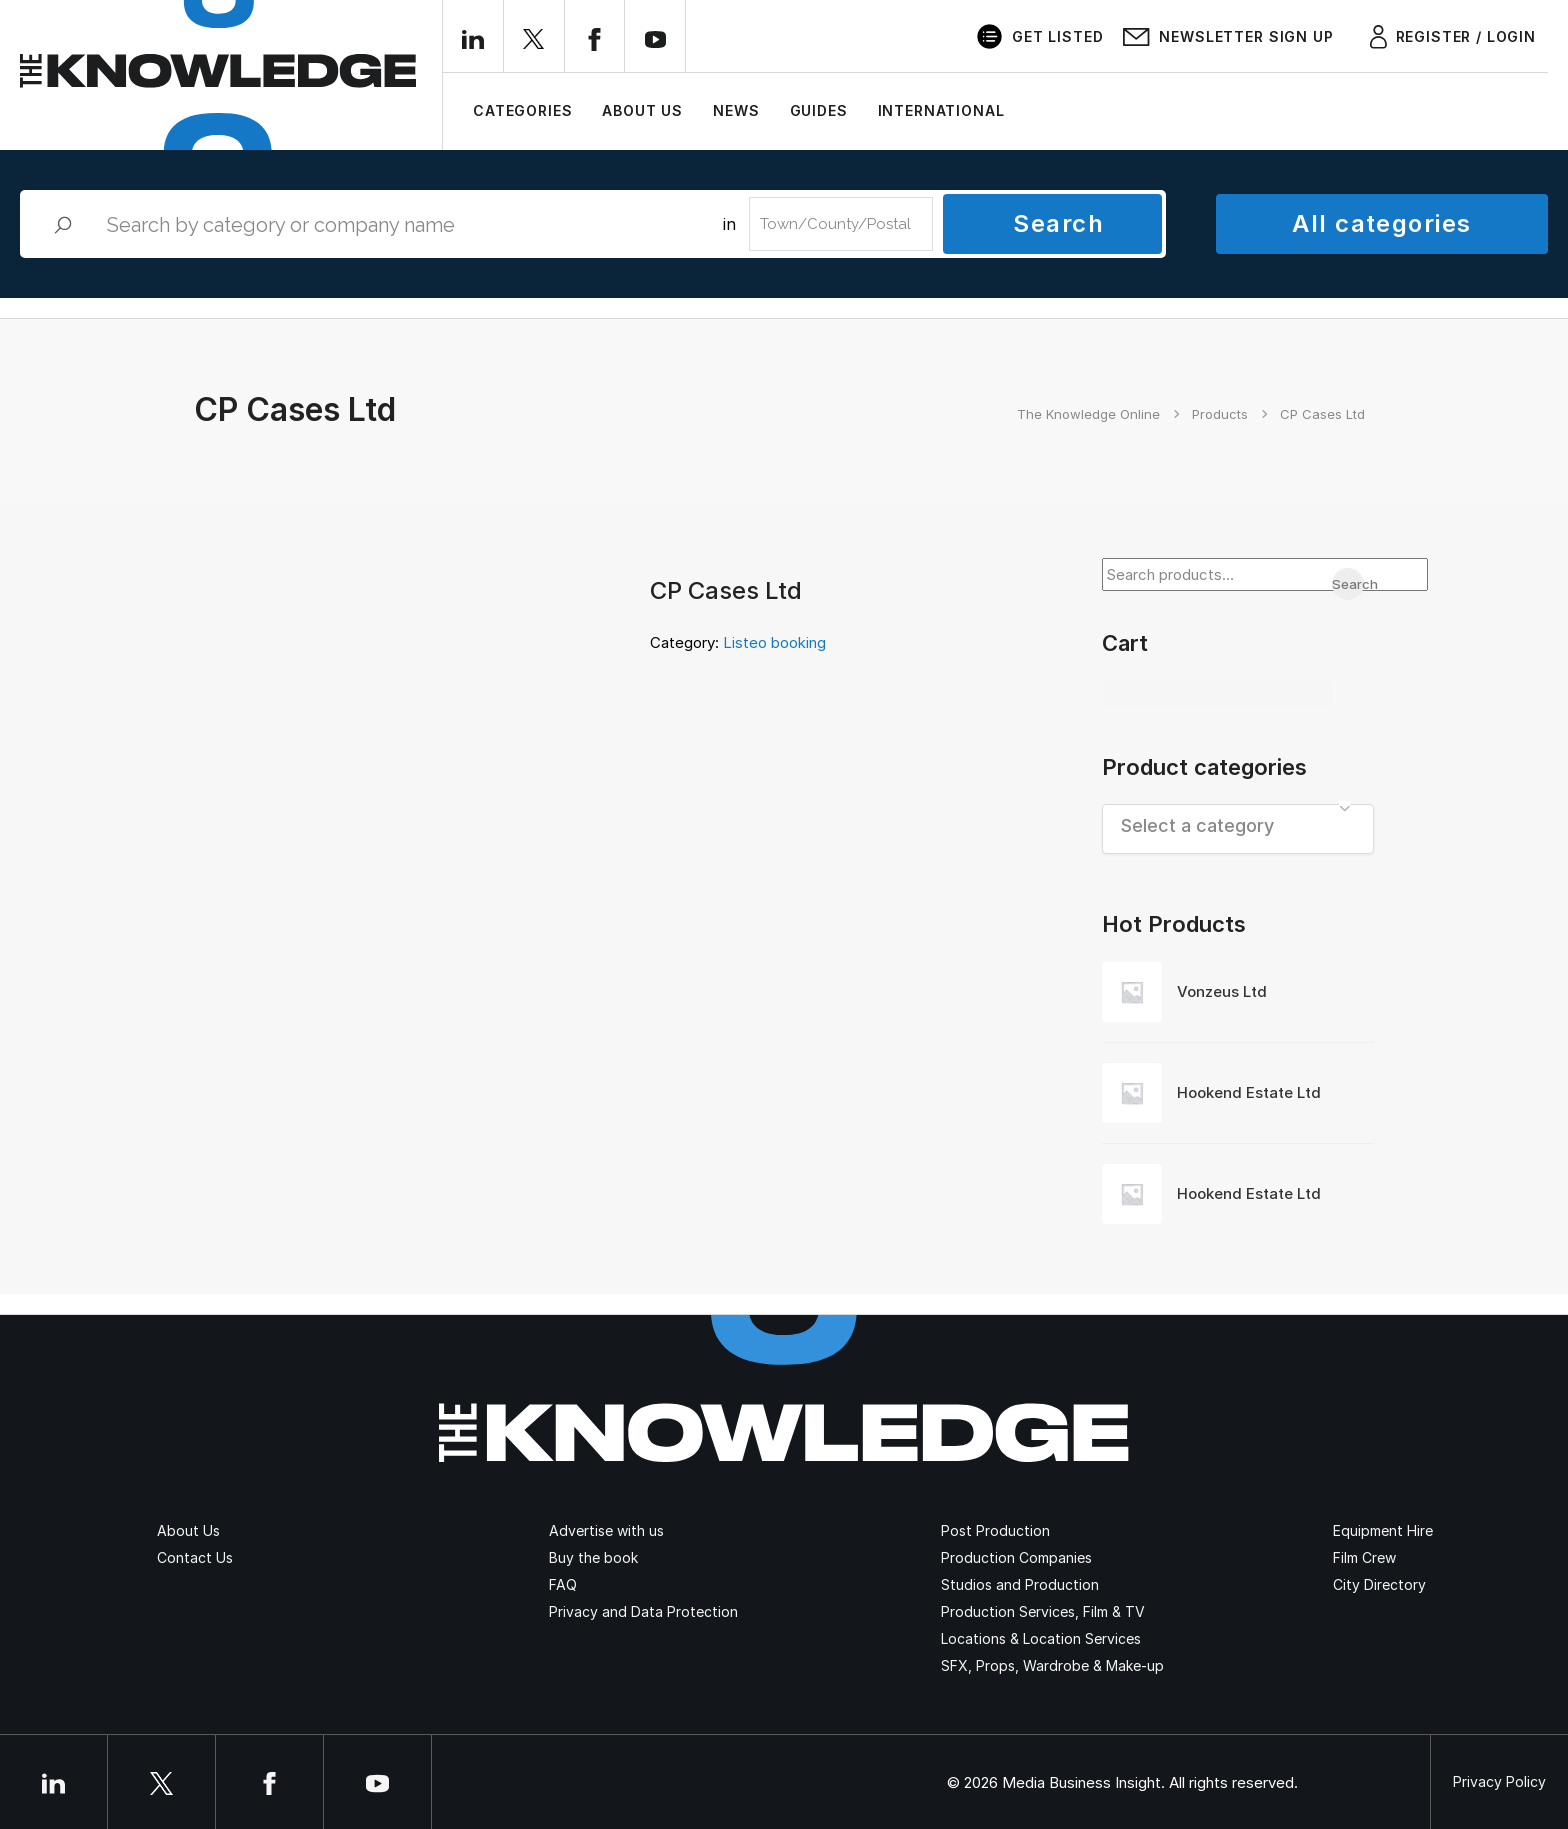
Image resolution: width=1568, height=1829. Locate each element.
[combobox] (1238, 829)
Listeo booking (774, 642)
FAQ (563, 1584)
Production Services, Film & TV (1043, 1611)
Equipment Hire (1383, 1530)
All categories (1381, 223)
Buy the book (593, 1557)
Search (1058, 223)
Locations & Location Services (1041, 1638)
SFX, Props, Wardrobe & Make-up (1052, 1665)
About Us (642, 110)
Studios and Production (1020, 1584)
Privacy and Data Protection (643, 1611)
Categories (522, 110)
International (941, 110)
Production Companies (1016, 1557)
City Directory (1379, 1584)
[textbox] (1238, 825)
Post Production (995, 1530)
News (736, 110)
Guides (819, 110)
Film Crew (1364, 1557)
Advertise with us (606, 1530)
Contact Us (195, 1557)
